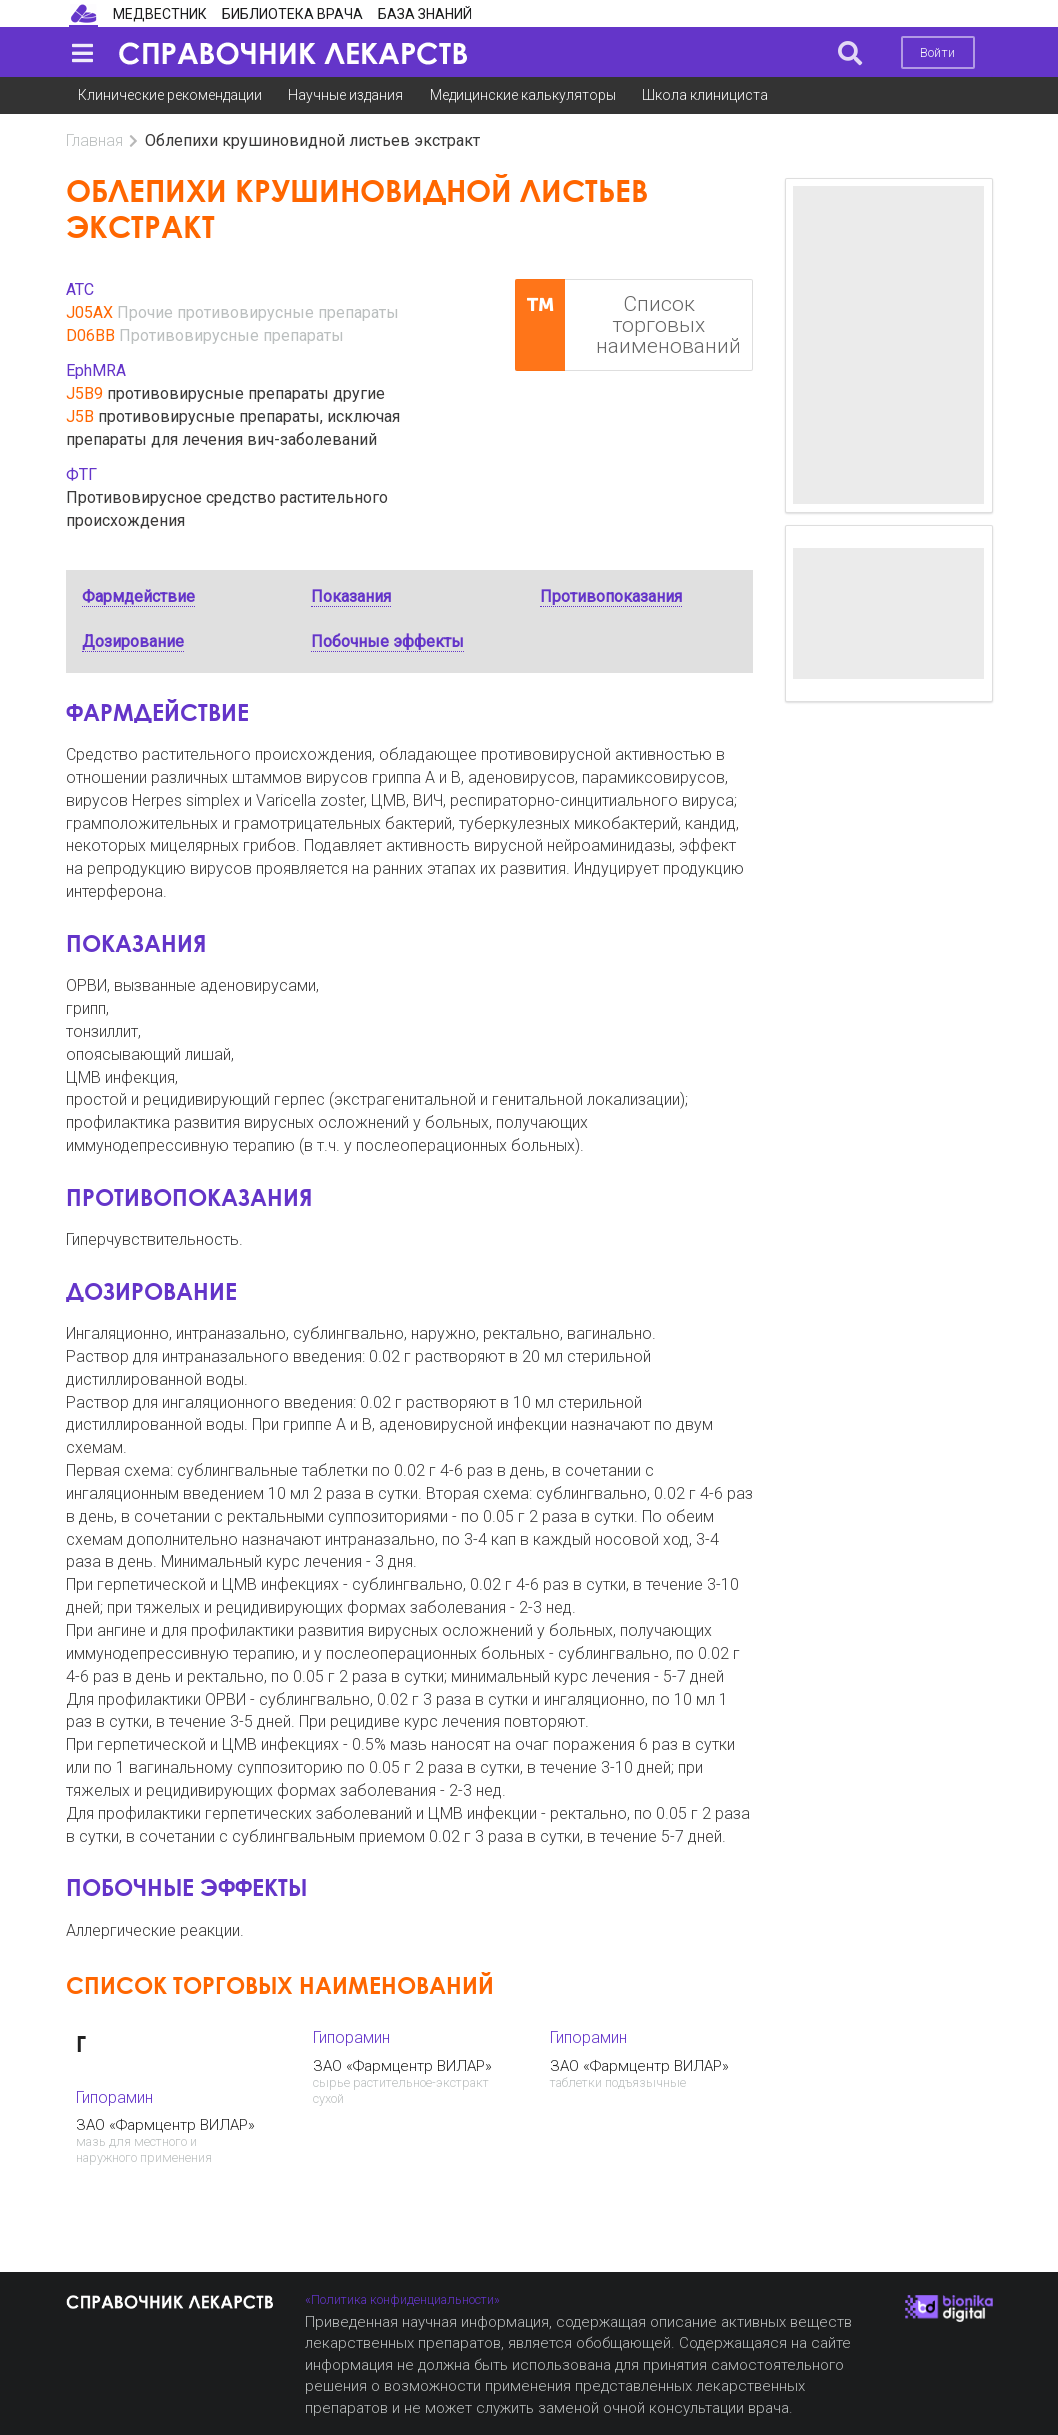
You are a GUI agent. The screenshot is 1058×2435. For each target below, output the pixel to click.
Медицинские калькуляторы (523, 95)
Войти (937, 52)
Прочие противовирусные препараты (258, 312)
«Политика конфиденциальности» (402, 2299)
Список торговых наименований (628, 325)
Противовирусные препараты (231, 335)
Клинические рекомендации (170, 95)
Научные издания (345, 95)
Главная (94, 140)
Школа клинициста (705, 95)
